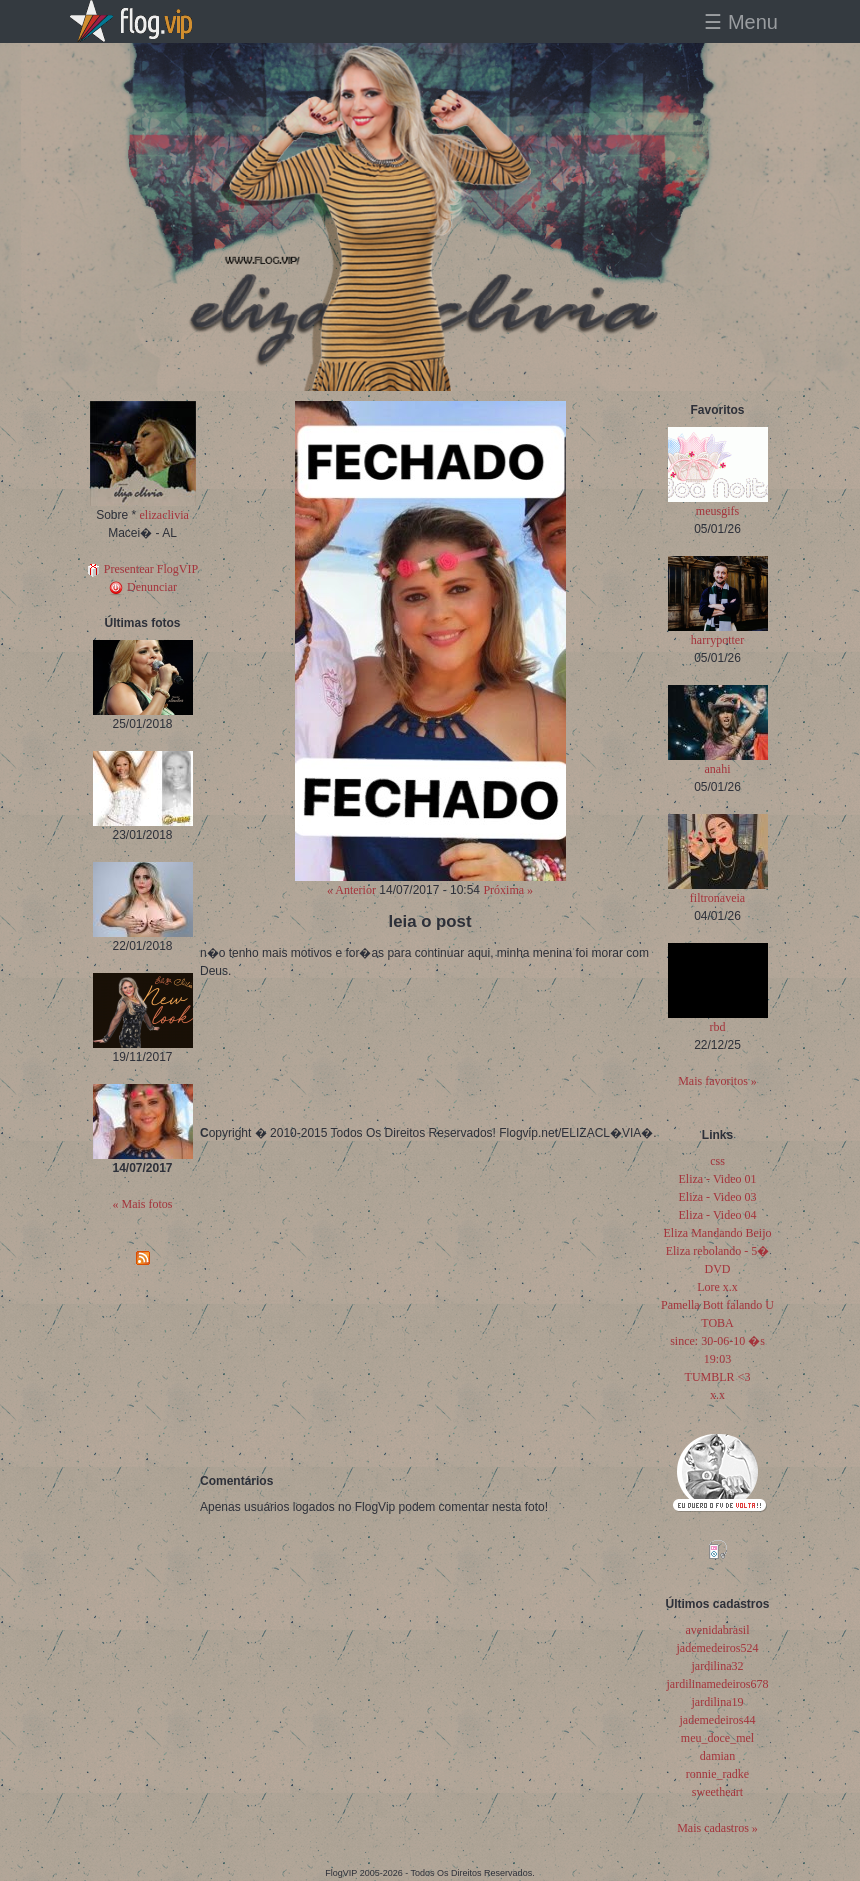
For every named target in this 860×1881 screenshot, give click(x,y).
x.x (717, 1395)
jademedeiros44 (718, 1720)
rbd (718, 1027)
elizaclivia (164, 515)
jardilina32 (718, 1666)
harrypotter (717, 640)
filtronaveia (717, 898)
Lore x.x (717, 1287)
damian (717, 1756)
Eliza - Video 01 (717, 1179)
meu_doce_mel (717, 1738)
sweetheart (717, 1792)
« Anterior (351, 890)
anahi (718, 769)
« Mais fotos (143, 1204)
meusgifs (717, 511)
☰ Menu (741, 22)
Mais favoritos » (717, 1081)
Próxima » (508, 890)
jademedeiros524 (718, 1648)
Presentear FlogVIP (142, 569)
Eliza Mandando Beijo (718, 1233)
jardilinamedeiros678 (718, 1684)
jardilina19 (718, 1702)
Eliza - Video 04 (717, 1215)
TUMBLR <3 (718, 1377)
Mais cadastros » (717, 1828)
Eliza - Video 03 (717, 1197)
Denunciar (142, 587)
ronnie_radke (717, 1774)
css (717, 1161)
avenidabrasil (718, 1630)
